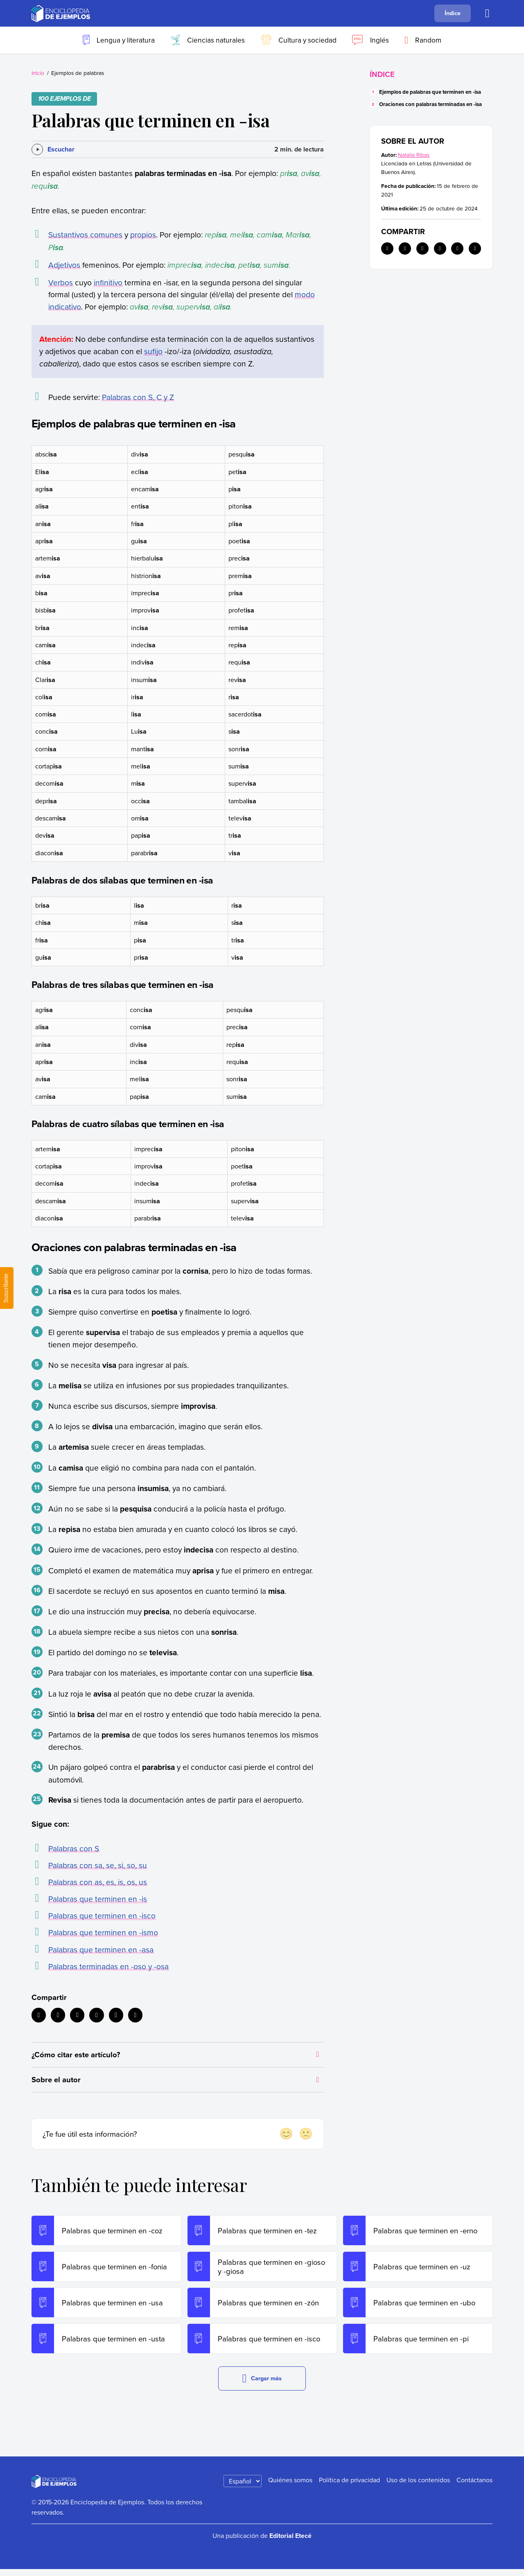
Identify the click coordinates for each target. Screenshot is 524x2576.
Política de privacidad (349, 2486)
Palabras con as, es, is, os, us (97, 1881)
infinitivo (108, 282)
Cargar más (262, 2385)
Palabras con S (73, 1848)
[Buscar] (487, 13)
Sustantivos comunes (85, 234)
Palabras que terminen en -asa (101, 1949)
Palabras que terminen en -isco (102, 1915)
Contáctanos (474, 2486)
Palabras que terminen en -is (97, 1898)
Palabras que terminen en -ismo (103, 1932)
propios (143, 234)
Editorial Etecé (290, 2542)
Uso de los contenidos (418, 2486)
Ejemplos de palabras (77, 73)
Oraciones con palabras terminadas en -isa (430, 104)
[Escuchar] (53, 149)
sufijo (153, 351)
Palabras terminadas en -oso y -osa (108, 1966)
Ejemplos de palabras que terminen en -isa (430, 92)
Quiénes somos (290, 2486)
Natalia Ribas (413, 154)
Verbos (60, 282)
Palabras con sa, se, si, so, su (97, 1865)
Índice (453, 13)
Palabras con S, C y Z (138, 396)
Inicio (38, 73)
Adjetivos (64, 264)
